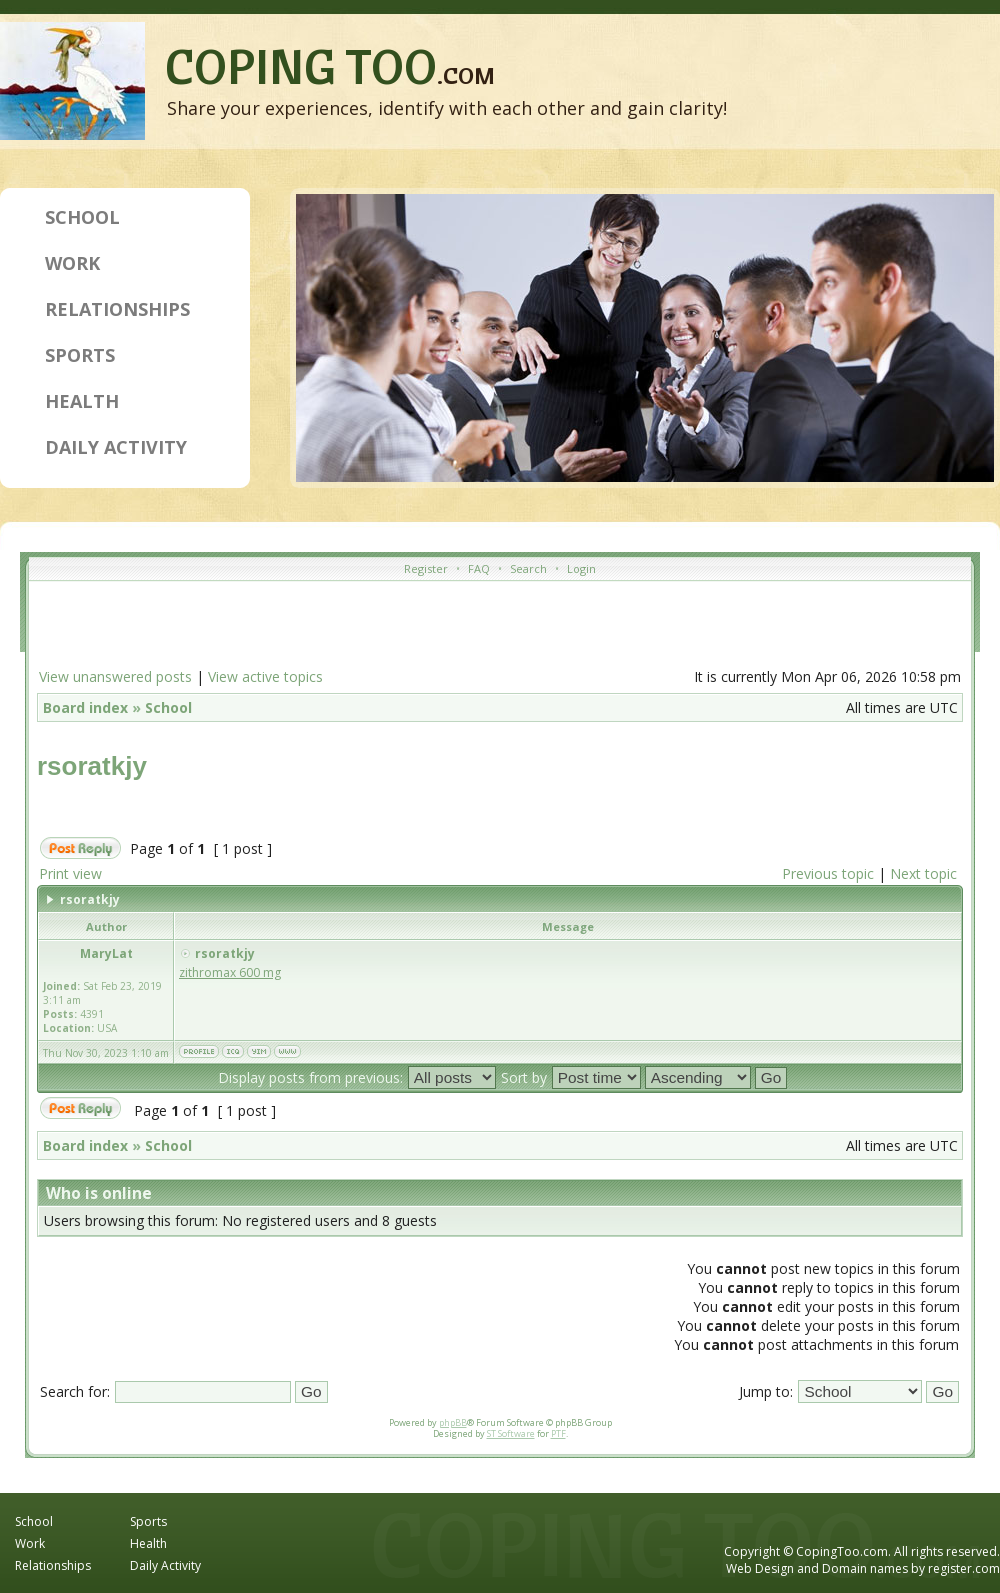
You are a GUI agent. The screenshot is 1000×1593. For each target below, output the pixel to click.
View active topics (265, 676)
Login (581, 568)
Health (82, 401)
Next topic (923, 873)
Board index (85, 707)
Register (426, 568)
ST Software (511, 1433)
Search (528, 568)
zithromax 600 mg (230, 972)
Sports (80, 355)
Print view (70, 873)
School (82, 217)
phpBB (453, 1422)
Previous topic (828, 873)
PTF (558, 1433)
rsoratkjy (92, 766)
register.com (964, 1568)
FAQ (479, 568)
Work (72, 263)
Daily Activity (116, 447)
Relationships (117, 309)
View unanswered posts (115, 676)
